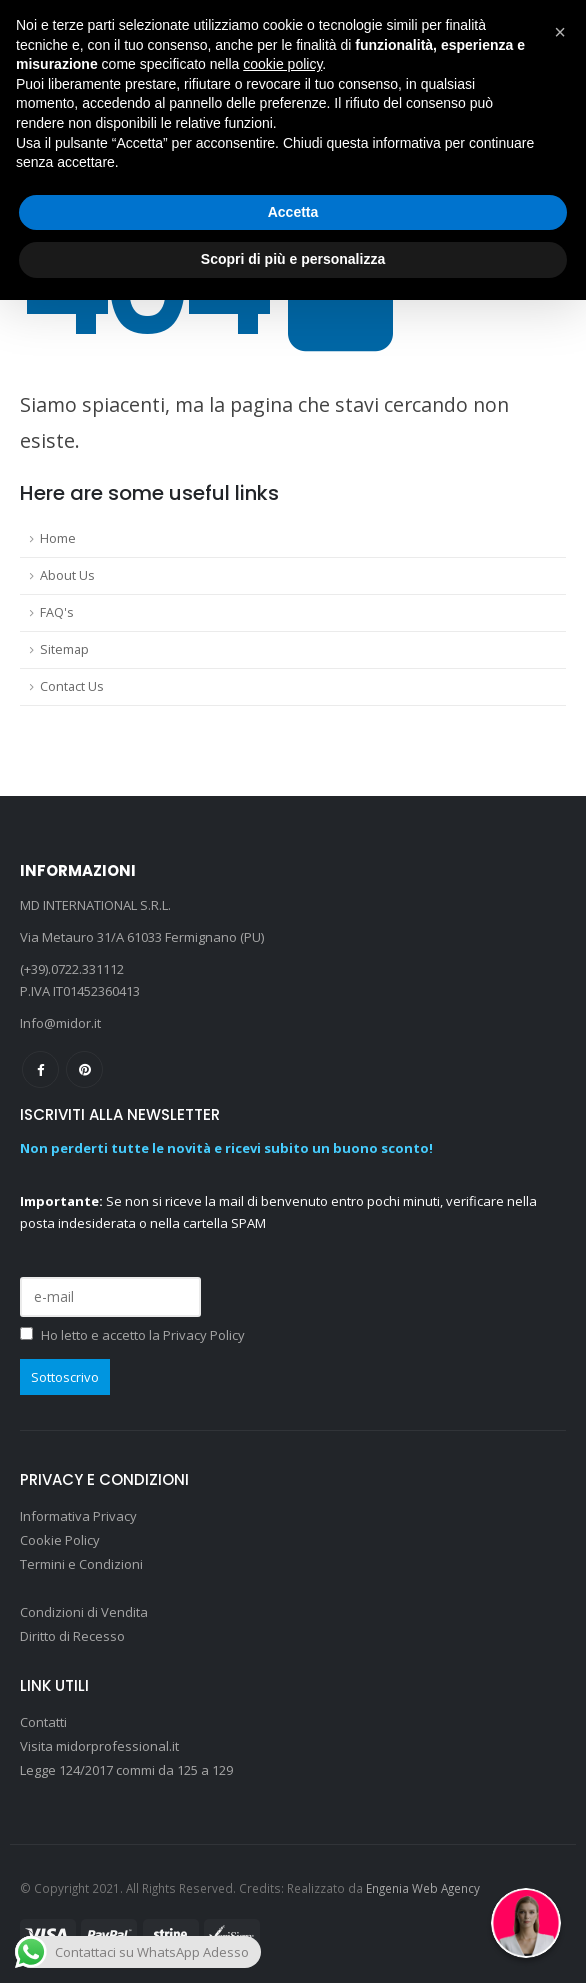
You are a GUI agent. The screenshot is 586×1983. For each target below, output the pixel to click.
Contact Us (72, 686)
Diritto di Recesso (72, 1636)
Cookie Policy (60, 1540)
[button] (560, 32)
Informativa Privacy (78, 1516)
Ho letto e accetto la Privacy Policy (143, 1335)
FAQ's (57, 612)
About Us (67, 575)
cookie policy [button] (282, 64)
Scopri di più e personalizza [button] (293, 259)
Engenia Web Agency (423, 1888)
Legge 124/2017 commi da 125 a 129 (126, 1770)
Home (58, 538)
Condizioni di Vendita (84, 1612)
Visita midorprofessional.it (101, 1746)
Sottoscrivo (65, 1377)
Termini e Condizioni (81, 1564)
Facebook (40, 1069)
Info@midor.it (60, 1023)
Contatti (43, 1722)
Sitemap (64, 649)
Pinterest (84, 1069)
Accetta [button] (293, 212)
